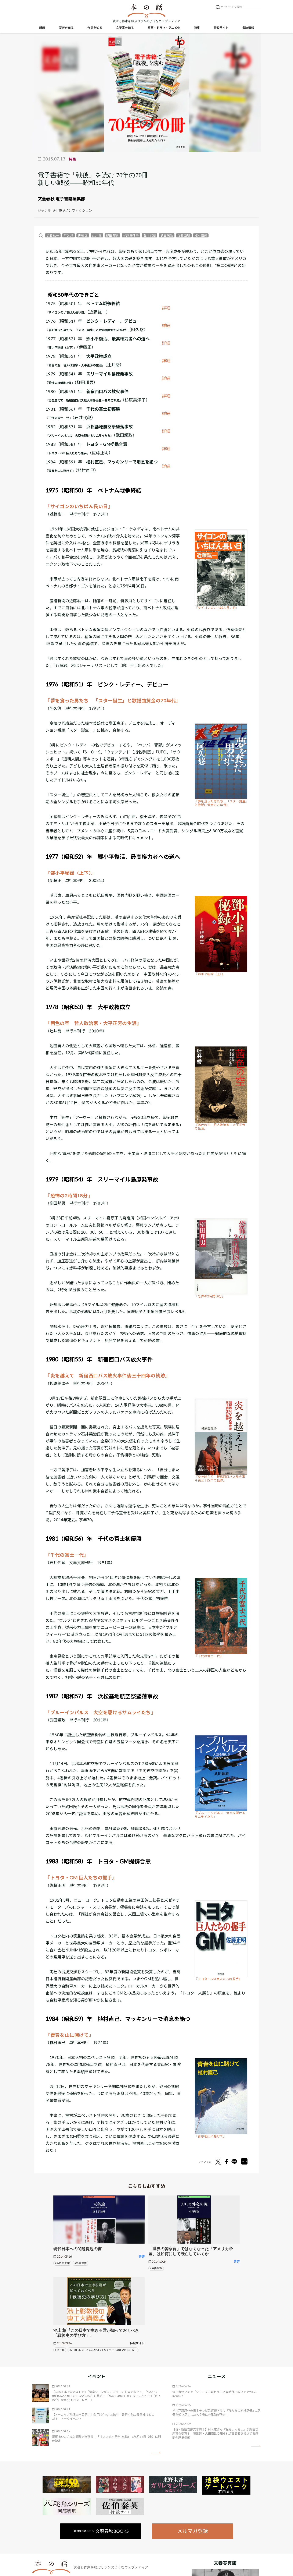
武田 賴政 (166, 235)
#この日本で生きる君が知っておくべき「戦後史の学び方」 (103, 2349)
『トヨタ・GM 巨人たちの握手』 (218, 1979)
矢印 (156, 2452)
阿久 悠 (68, 235)
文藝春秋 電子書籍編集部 (61, 198)
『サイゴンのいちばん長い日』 (217, 607)
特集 (197, 27)
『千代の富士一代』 (209, 1656)
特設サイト (221, 27)
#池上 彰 (60, 2349)
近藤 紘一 (53, 235)
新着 (42, 27)
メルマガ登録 (192, 2531)
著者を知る (66, 27)
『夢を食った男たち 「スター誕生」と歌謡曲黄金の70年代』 (221, 803)
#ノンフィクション (77, 210)
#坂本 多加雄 (62, 2263)
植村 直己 (201, 235)
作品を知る (94, 27)
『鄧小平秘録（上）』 (210, 974)
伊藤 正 (82, 235)
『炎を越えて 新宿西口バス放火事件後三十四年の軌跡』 (220, 1478)
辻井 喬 (97, 235)
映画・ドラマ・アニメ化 (164, 27)
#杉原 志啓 (81, 2263)
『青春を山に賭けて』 (210, 2136)
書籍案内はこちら (101, 2531)
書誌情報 (248, 27)
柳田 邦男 (112, 235)
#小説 (57, 210)
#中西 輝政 (156, 2268)
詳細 (166, 307)
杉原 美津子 (131, 235)
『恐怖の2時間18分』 (210, 1296)
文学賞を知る (125, 27)
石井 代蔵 (149, 235)
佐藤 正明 (184, 235)
